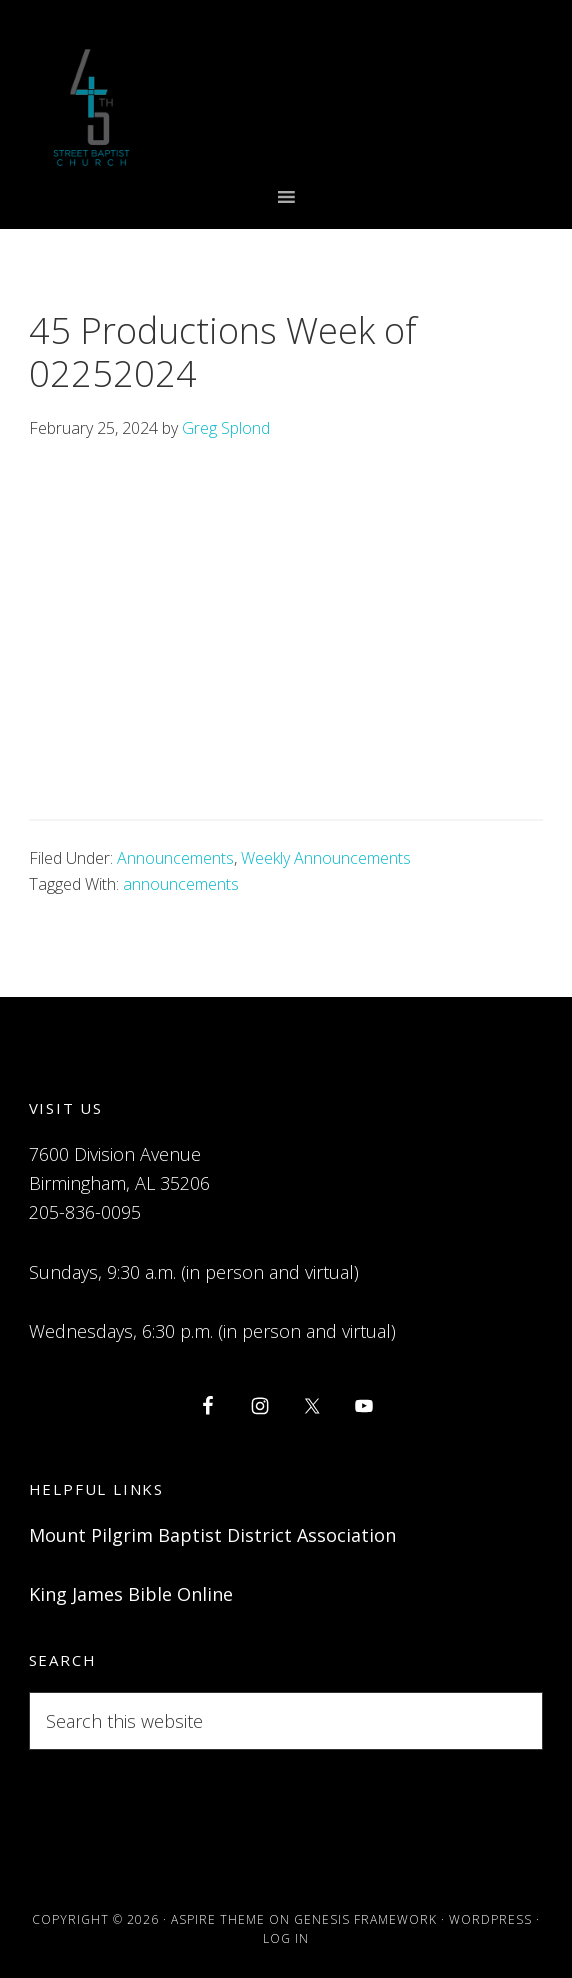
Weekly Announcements (326, 858)
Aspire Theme (218, 1919)
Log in (286, 1938)
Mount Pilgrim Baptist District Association (212, 1535)
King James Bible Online (131, 1594)
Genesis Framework (365, 1919)
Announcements (175, 858)
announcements (181, 884)
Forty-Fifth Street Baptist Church (91, 107)
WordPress (490, 1919)
